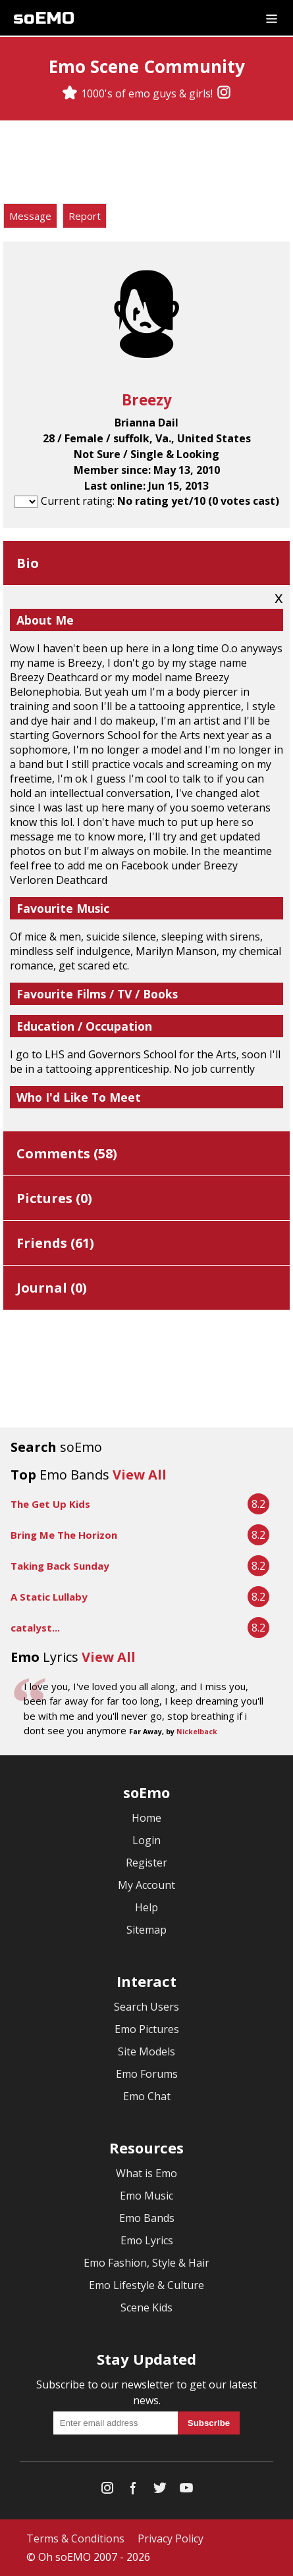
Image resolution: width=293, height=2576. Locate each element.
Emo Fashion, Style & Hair (146, 2262)
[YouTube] (186, 2491)
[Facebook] (134, 2491)
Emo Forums (147, 2074)
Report (84, 215)
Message (30, 215)
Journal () (51, 1288)
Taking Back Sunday (60, 1565)
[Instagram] (223, 93)
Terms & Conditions (75, 2538)
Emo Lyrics (146, 2240)
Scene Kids (146, 2307)
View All (140, 1474)
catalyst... (35, 1627)
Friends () (55, 1243)
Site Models (146, 2051)
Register (146, 1862)
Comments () (66, 1153)
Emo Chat (147, 2096)
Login (146, 1840)
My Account (146, 1885)
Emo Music (146, 2195)
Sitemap (146, 1929)
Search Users (146, 2006)
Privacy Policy (170, 2538)
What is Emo (146, 2173)
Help (146, 1907)
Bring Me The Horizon (64, 1534)
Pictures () (54, 1198)
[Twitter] (160, 2491)
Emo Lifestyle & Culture (146, 2285)
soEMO (43, 18)
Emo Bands (146, 2218)
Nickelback (196, 1731)
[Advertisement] (147, 164)
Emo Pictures (147, 2029)
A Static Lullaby (49, 1596)
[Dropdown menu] (271, 17)
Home (146, 1818)
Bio (27, 563)
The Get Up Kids (50, 1503)
